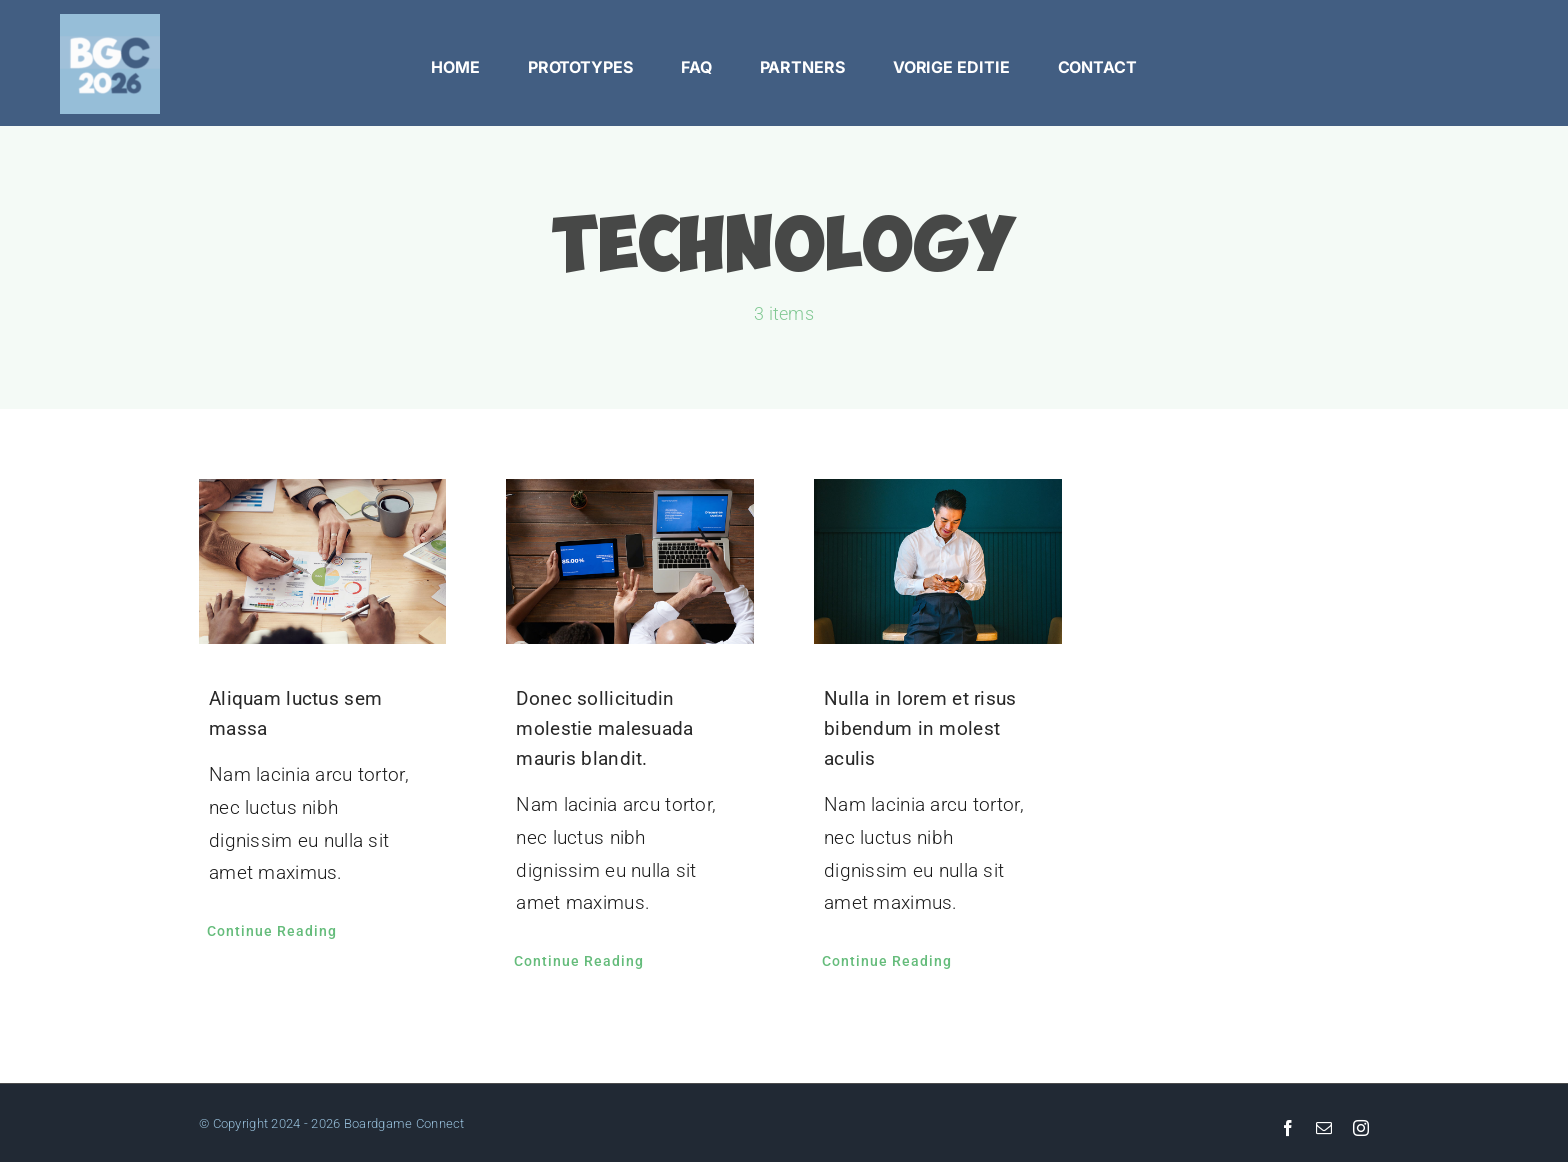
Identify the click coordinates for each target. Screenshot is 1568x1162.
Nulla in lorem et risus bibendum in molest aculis (920, 728)
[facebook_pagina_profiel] (110, 23)
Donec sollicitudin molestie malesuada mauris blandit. (604, 728)
